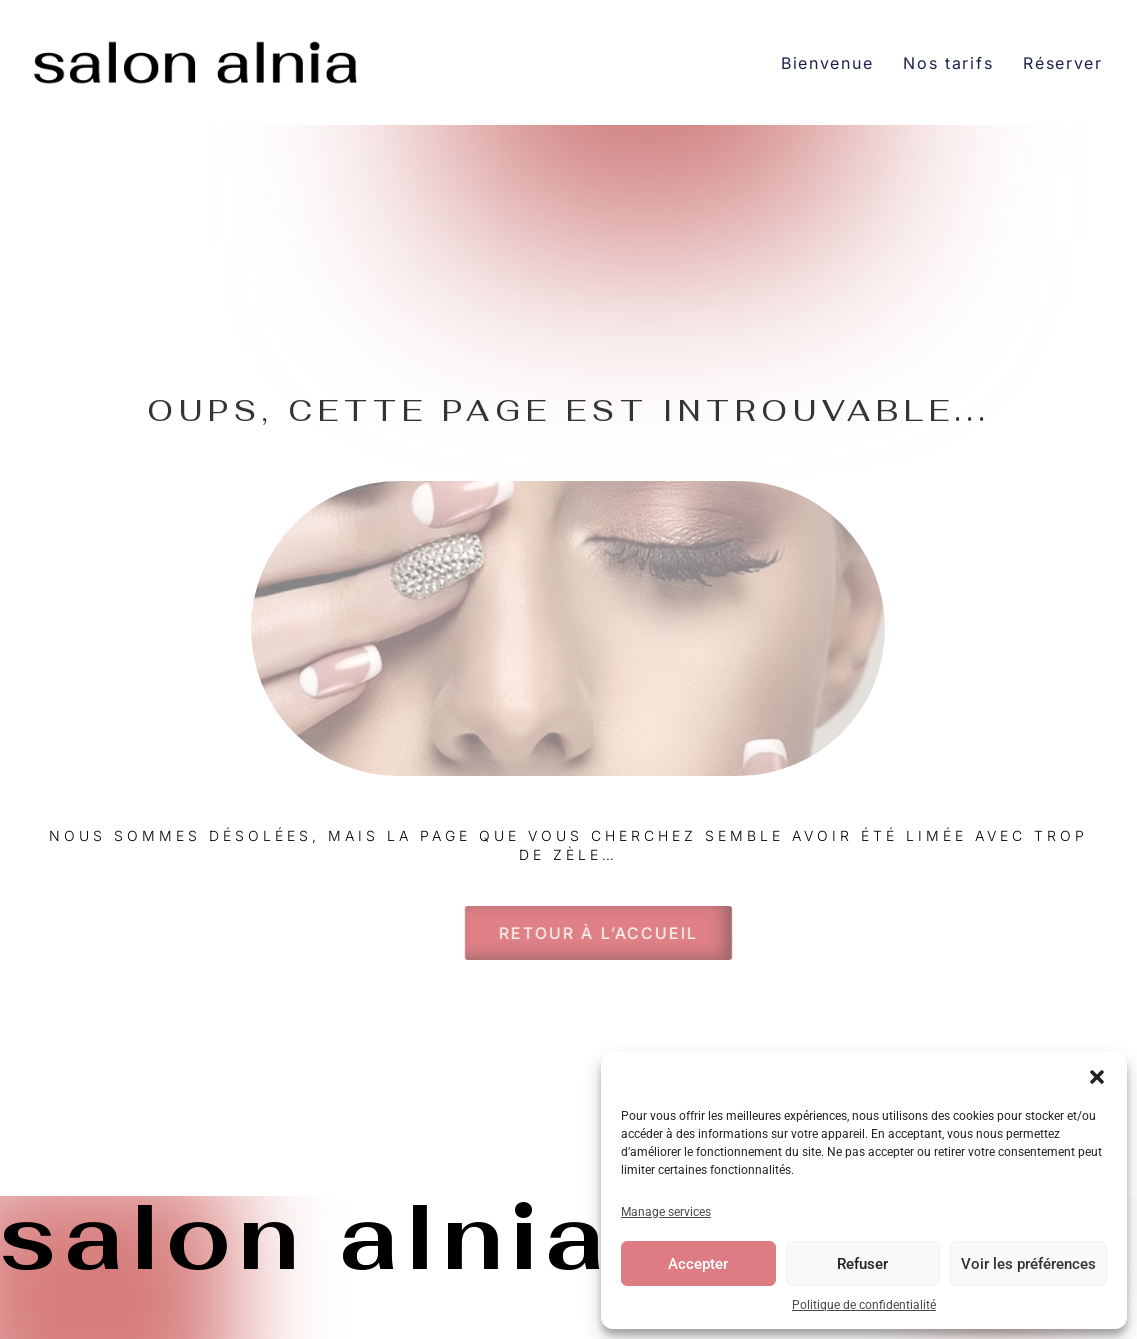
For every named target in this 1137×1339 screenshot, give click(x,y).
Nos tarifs (948, 63)
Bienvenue (827, 63)
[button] (1097, 1077)
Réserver (1063, 63)
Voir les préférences (1028, 1264)
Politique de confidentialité (864, 1305)
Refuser (862, 1264)
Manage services (666, 1212)
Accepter (698, 1264)
